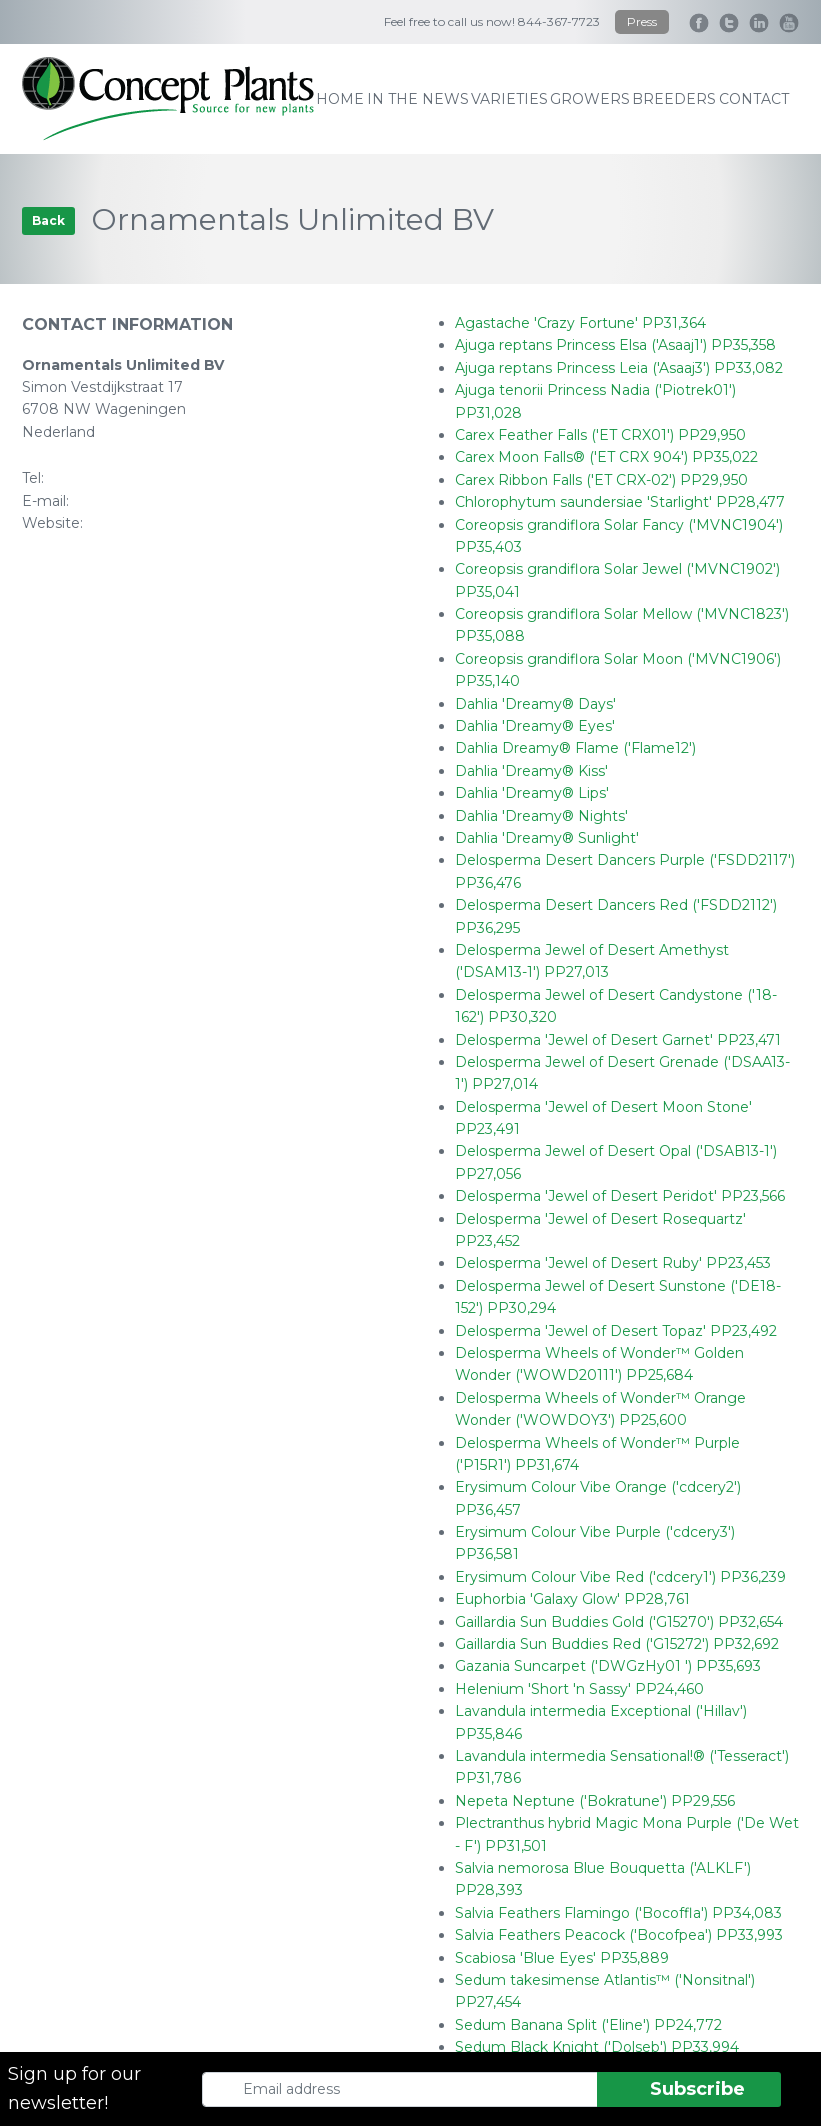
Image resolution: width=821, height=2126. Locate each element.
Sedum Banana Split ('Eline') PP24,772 (588, 2025)
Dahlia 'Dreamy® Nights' (541, 816)
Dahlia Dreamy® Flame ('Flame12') (575, 748)
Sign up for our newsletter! (74, 2088)
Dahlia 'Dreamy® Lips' (532, 793)
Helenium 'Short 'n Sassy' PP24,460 (579, 1689)
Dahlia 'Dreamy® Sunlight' (547, 838)
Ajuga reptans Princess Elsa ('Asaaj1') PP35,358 (615, 345)
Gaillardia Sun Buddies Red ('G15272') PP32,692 (617, 1644)
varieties (509, 99)
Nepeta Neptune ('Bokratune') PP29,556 (595, 1801)
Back (48, 220)
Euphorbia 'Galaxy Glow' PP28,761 (572, 1599)
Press (642, 21)
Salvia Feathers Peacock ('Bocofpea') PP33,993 (619, 1935)
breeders (674, 99)
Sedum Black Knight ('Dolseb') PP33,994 (597, 2047)
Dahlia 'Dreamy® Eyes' (535, 726)
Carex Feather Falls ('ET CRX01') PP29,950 (600, 435)
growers (590, 99)
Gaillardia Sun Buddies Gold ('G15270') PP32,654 (619, 1622)
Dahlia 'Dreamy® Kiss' (531, 771)
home (340, 99)
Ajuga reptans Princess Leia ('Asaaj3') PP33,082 (619, 368)
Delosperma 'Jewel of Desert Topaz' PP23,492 (616, 1331)
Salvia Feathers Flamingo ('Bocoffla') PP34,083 (618, 1913)
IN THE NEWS (418, 99)
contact (754, 99)
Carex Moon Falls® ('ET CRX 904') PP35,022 (606, 457)
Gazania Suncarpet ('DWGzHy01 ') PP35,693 (608, 1666)
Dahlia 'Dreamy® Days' (535, 704)
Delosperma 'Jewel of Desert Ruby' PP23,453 (613, 1263)
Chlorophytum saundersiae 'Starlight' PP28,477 (620, 502)
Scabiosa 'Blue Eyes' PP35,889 (562, 1958)
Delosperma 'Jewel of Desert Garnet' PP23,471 (618, 1040)
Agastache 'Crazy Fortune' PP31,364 (580, 323)
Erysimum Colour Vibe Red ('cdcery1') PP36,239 (620, 1577)
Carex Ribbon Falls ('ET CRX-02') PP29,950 (601, 480)
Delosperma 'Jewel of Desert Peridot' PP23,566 (620, 1196)
